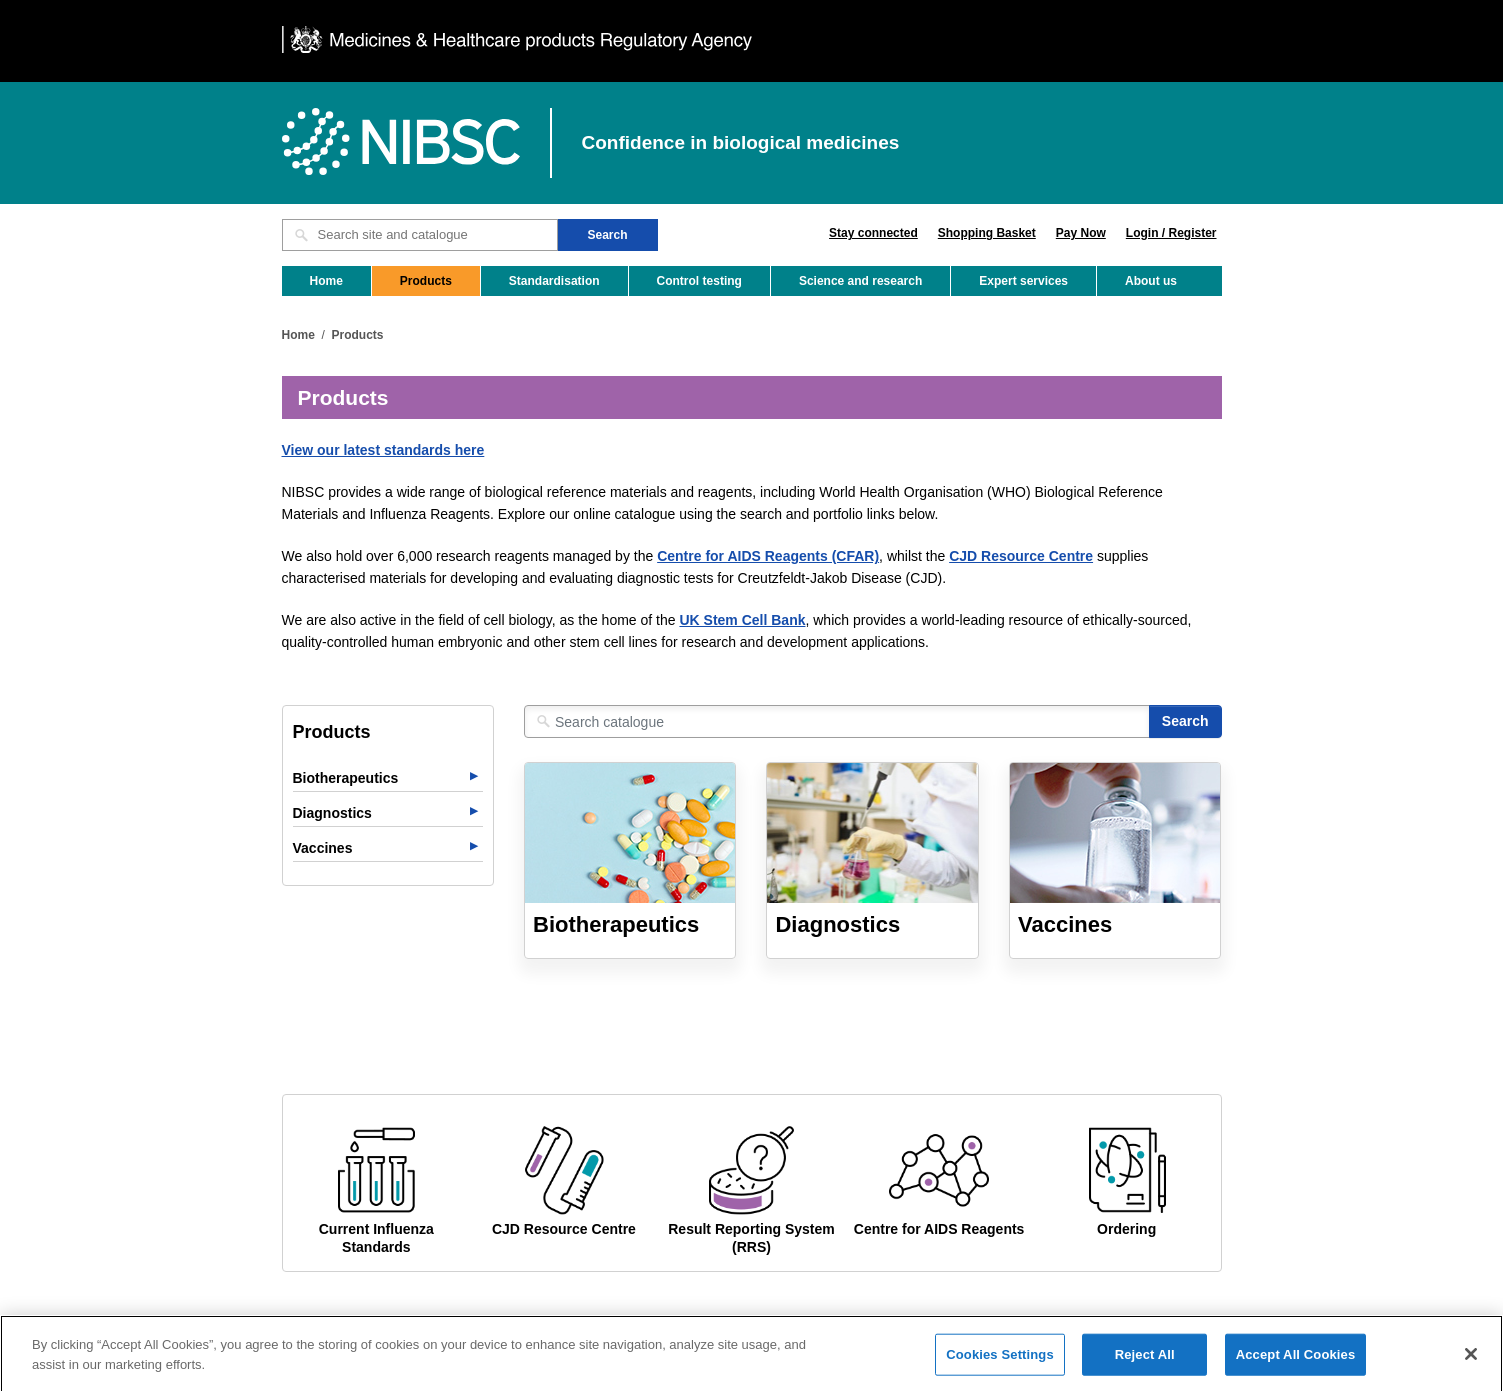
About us (1151, 281)
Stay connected (873, 233)
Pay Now (1081, 233)
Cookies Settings (1000, 1369)
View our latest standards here (383, 450)
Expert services (1023, 281)
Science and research (860, 281)
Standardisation (554, 281)
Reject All (1145, 1369)
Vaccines (323, 848)
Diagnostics (332, 813)
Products (426, 281)
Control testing (699, 281)
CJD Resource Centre (1021, 556)
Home (326, 281)
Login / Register (1171, 233)
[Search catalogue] (837, 721)
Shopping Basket (987, 233)
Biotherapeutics (346, 778)
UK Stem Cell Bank (742, 620)
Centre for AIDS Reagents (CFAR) (768, 556)
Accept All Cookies (1296, 1369)
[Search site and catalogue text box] (420, 235)
